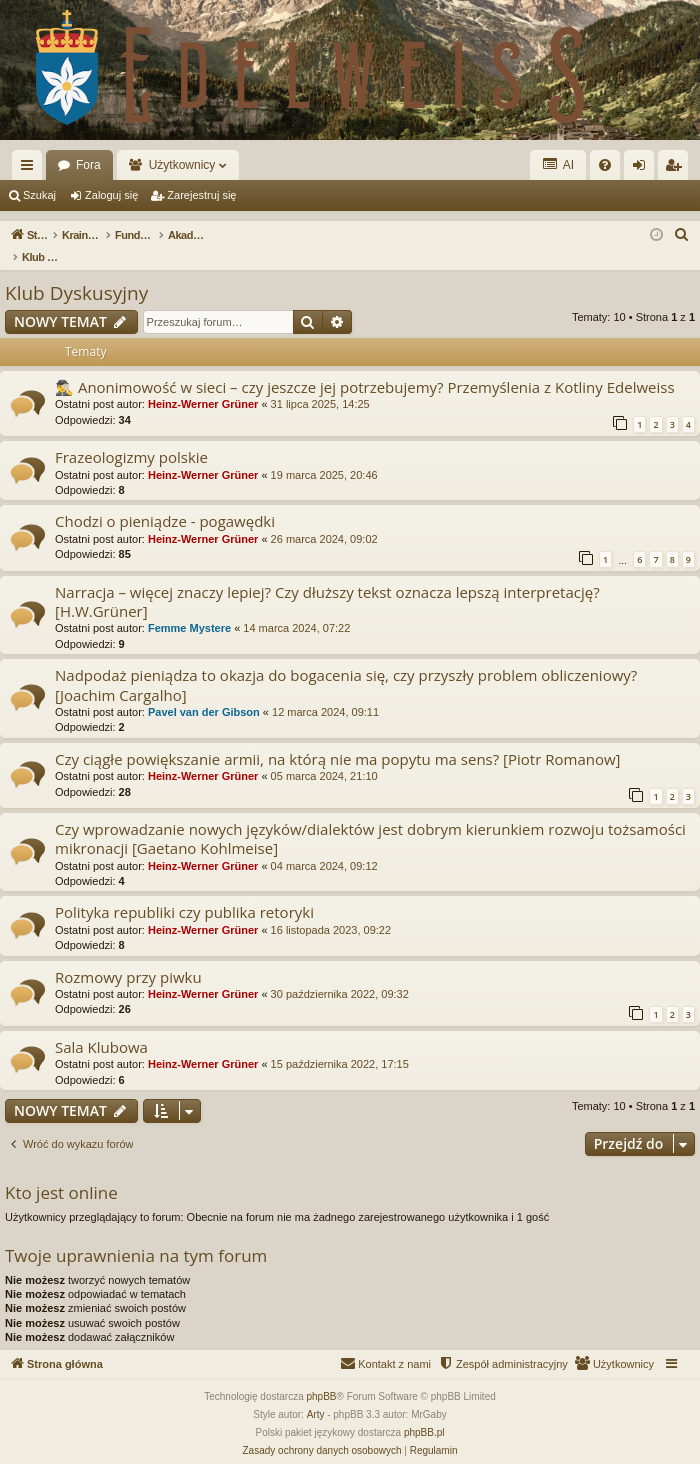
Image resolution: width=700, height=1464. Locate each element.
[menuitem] (605, 165)
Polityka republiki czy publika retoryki (184, 891)
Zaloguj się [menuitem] (643, 169)
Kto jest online (61, 1171)
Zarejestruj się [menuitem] (677, 169)
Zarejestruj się (201, 195)
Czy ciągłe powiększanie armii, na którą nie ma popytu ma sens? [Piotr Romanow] (337, 738)
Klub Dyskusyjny (76, 272)
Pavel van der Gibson (204, 691)
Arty (316, 1393)
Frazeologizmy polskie (131, 436)
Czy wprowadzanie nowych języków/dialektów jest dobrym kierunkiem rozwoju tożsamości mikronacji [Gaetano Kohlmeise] (370, 817)
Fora (88, 165)
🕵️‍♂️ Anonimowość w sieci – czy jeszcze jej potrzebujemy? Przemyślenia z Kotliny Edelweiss (365, 366)
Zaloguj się (111, 195)
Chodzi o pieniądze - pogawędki (165, 500)
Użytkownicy (182, 165)
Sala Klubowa (101, 1026)
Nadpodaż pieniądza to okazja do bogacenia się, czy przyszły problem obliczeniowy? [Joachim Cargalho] (346, 663)
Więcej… (31, 169)
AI (558, 164)
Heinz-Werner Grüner (203, 383)
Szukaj (39, 195)
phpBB (322, 1375)
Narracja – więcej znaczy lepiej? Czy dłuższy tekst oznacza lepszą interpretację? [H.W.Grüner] (327, 580)
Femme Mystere (189, 607)
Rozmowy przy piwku (128, 956)
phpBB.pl (424, 1411)
